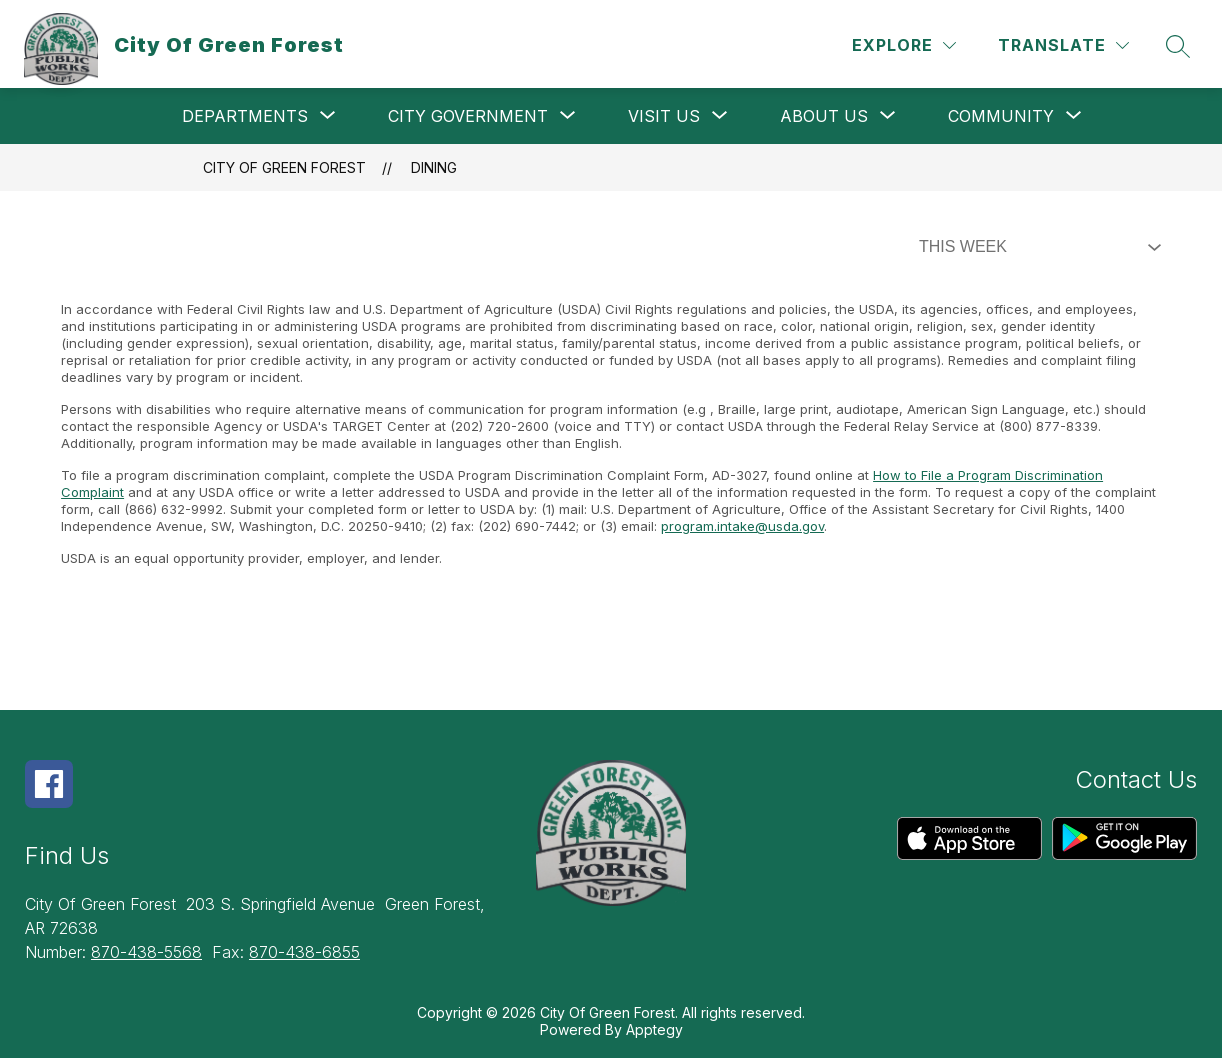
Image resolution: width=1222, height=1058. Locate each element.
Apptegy (654, 1029)
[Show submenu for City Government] (468, 116)
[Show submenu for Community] (1001, 116)
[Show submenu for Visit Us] (664, 116)
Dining (434, 167)
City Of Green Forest (284, 167)
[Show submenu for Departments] (245, 116)
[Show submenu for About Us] (824, 116)
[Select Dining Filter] (1036, 247)
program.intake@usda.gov (742, 526)
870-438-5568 (146, 952)
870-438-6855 (304, 952)
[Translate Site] (1063, 45)
